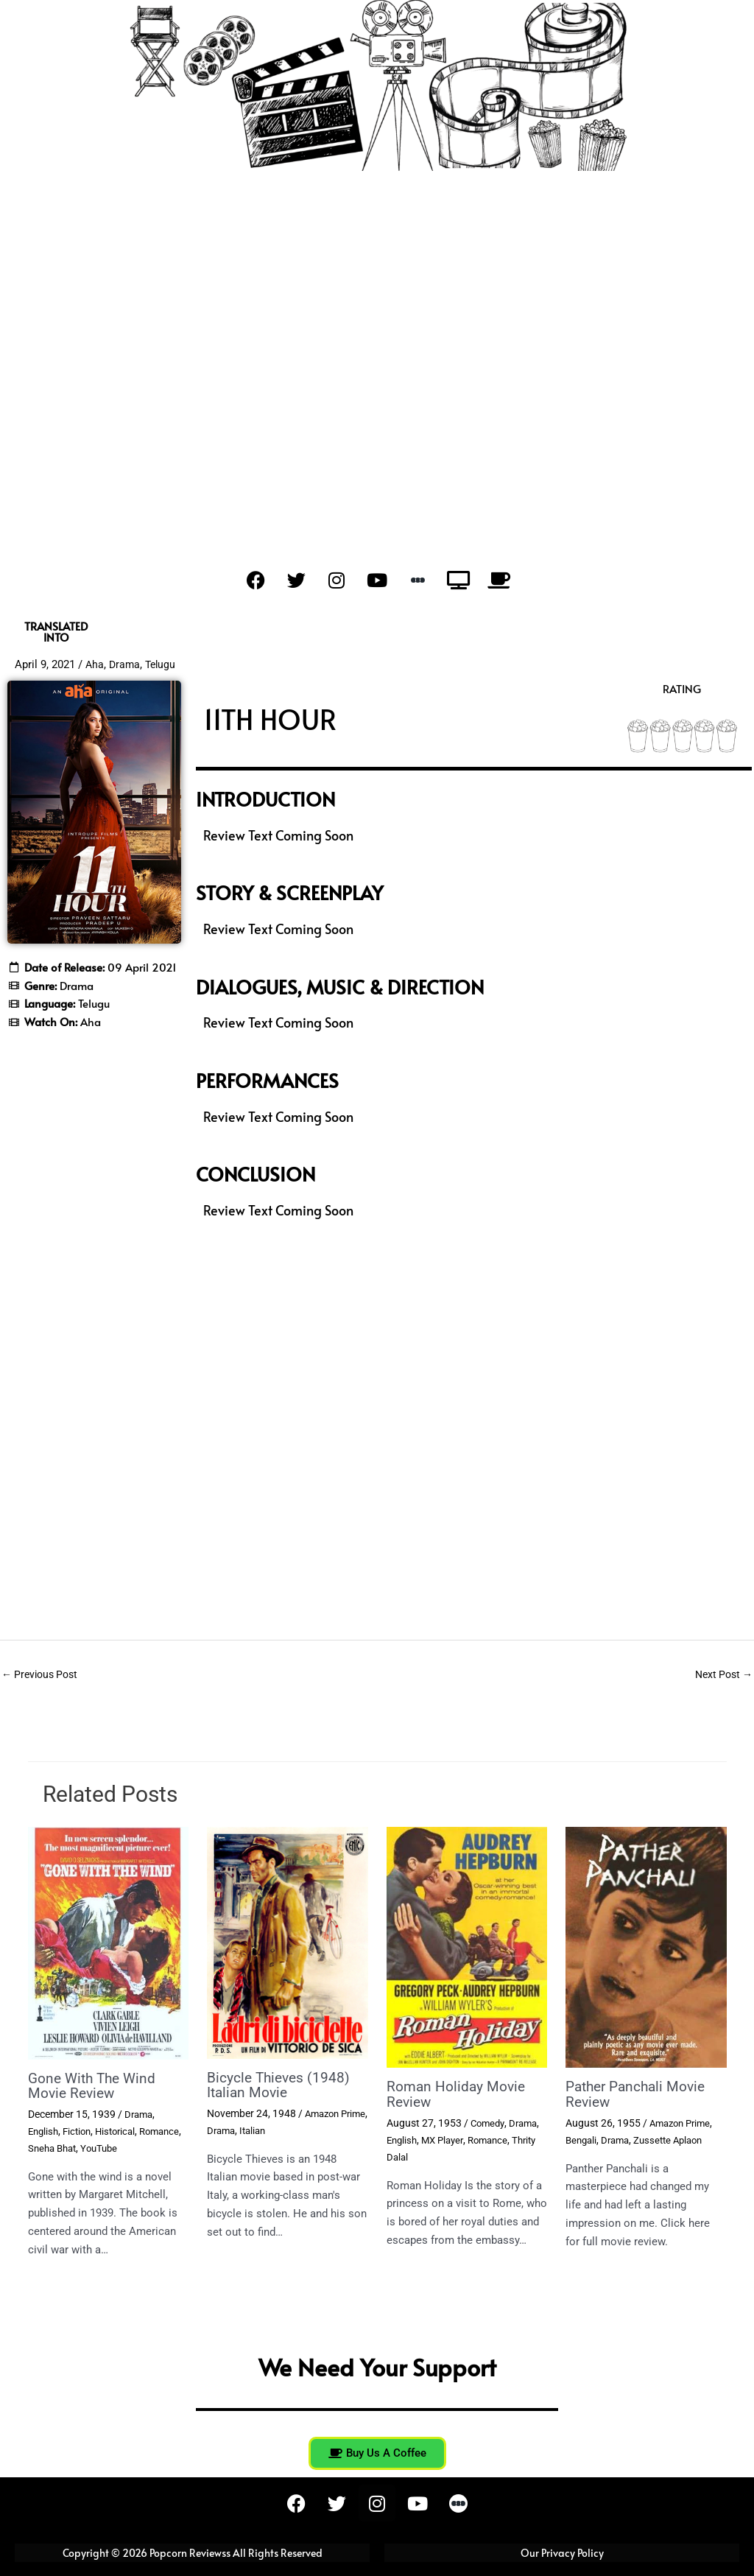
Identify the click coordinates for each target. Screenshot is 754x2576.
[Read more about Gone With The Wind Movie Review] (108, 1944)
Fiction (81, 2131)
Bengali (582, 2140)
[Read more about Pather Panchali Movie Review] (646, 1948)
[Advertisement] (377, 381)
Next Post (721, 1675)
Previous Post (42, 1675)
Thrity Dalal (412, 2157)
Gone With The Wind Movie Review (95, 2087)
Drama (126, 664)
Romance (49, 2148)
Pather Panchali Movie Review (640, 2096)
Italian (287, 2130)
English (44, 2131)
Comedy (489, 2124)
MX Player (447, 2140)
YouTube (153, 2148)
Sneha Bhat (102, 2148)
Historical (122, 2131)
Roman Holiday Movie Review (458, 2096)
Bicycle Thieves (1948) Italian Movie (280, 2086)
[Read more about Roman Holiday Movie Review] (467, 1948)
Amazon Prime (682, 2124)
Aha (95, 664)
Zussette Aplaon (676, 2140)
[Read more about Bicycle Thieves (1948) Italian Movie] (287, 1943)
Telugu (163, 664)
